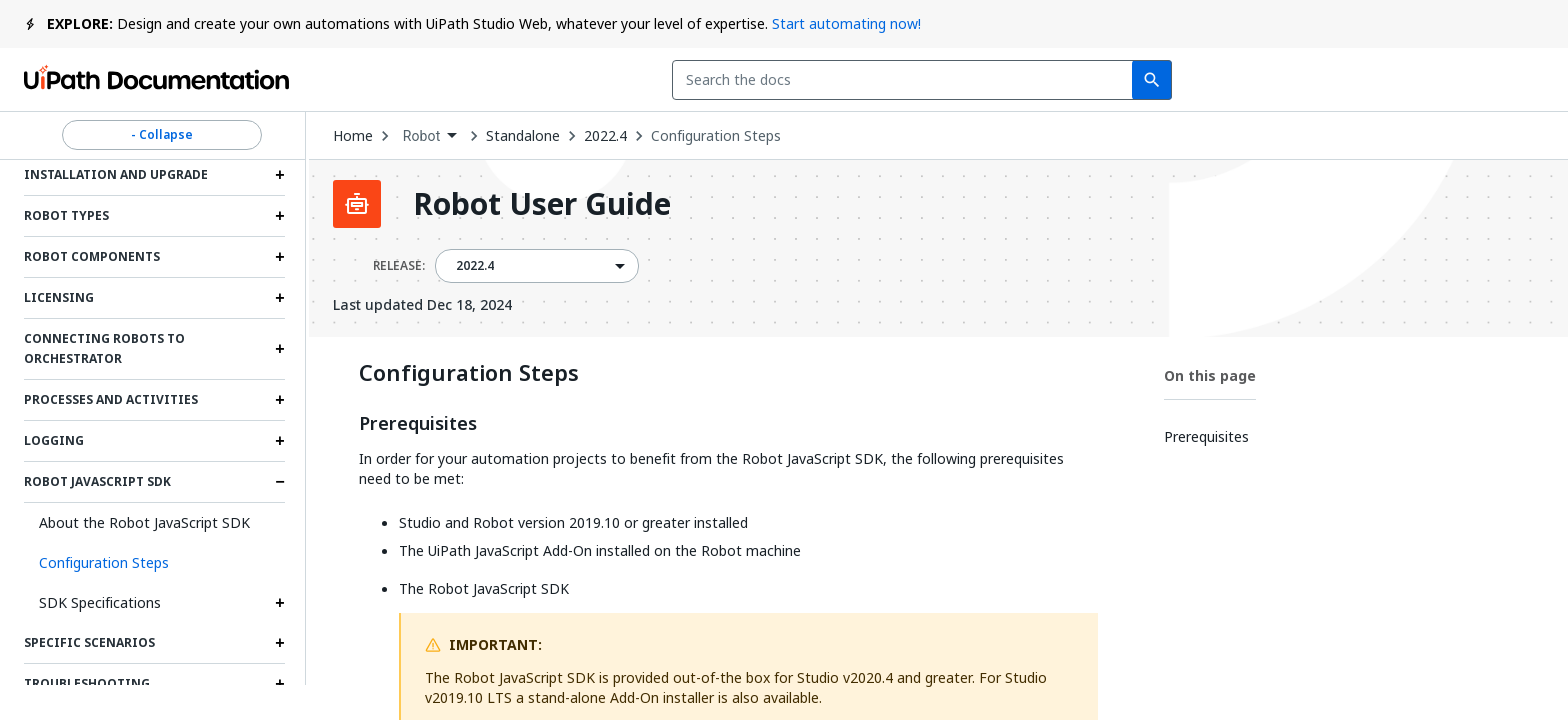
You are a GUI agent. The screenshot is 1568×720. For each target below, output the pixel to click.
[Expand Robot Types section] (280, 216)
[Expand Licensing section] (280, 298)
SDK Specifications (100, 602)
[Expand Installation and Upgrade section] (280, 175)
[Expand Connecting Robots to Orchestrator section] (280, 349)
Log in (1397, 80)
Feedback (1133, 80)
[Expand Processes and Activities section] (280, 400)
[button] (154, 563)
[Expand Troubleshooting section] (280, 684)
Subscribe (1275, 80)
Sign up (1497, 80)
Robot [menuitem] (422, 136)
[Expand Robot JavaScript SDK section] (280, 482)
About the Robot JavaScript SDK (144, 522)
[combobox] (670, 80)
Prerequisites (418, 424)
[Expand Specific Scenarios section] (280, 643)
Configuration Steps (716, 136)
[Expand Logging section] (280, 441)
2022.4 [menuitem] (475, 266)
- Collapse (162, 135)
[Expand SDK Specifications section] (280, 603)
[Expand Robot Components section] (280, 257)
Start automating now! (846, 23)
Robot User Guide (542, 204)
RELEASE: (399, 266)
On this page (1210, 375)
